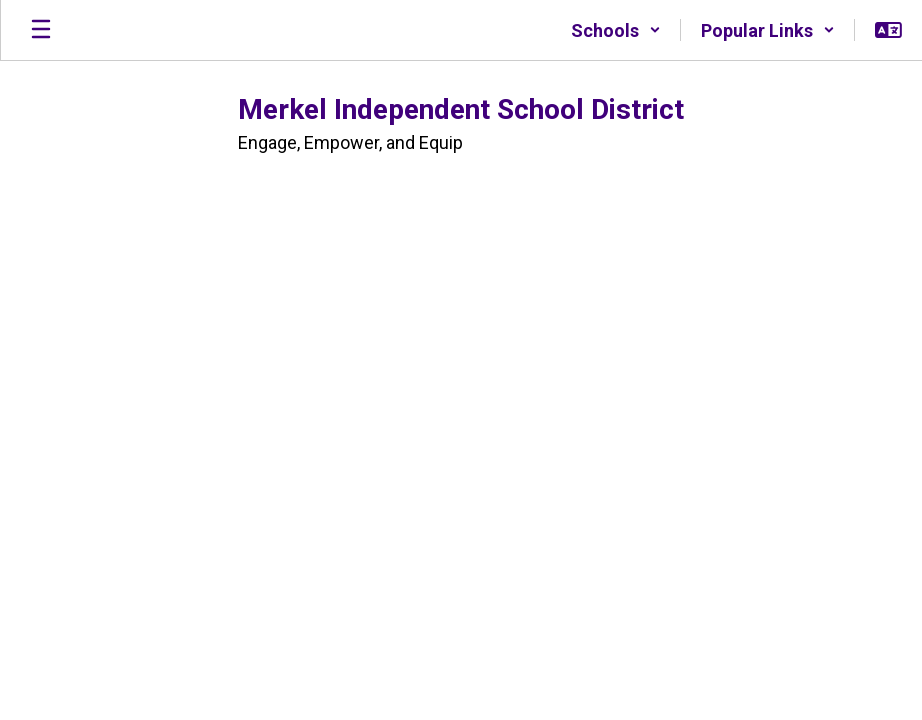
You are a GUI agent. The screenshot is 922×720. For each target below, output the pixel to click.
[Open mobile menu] (41, 30)
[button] (616, 30)
